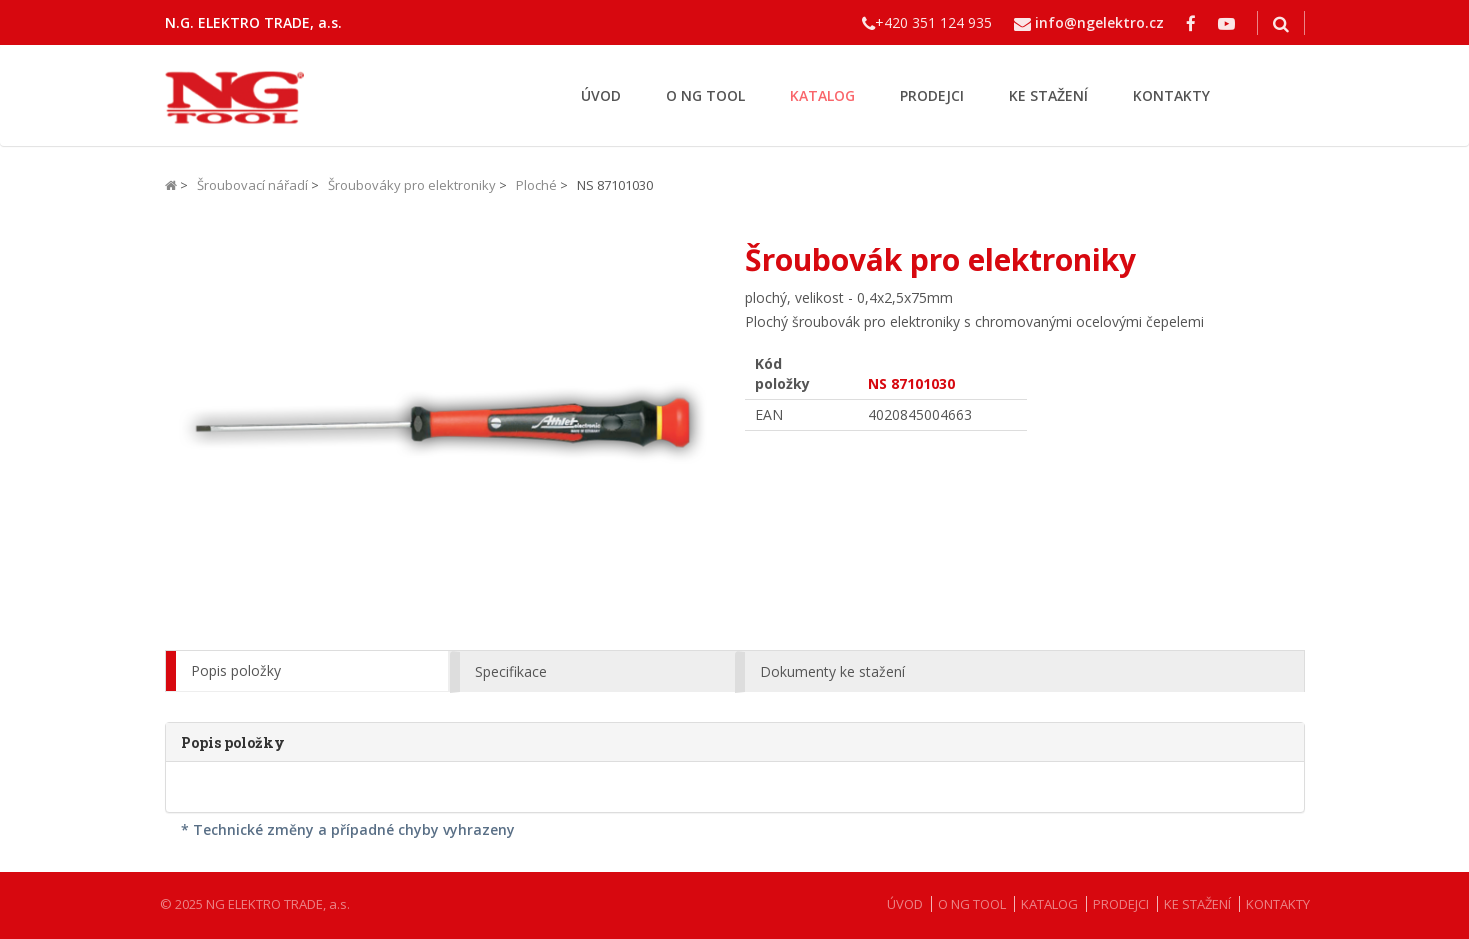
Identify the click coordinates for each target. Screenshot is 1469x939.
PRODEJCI (932, 95)
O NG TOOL (705, 95)
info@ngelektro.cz (1099, 22)
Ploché (536, 185)
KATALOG (822, 95)
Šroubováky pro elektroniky (412, 185)
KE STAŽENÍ (1048, 95)
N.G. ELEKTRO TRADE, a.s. (253, 22)
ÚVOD (601, 95)
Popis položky (236, 670)
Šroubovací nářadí (252, 185)
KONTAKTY (1171, 95)
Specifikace (511, 671)
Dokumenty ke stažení (832, 671)
